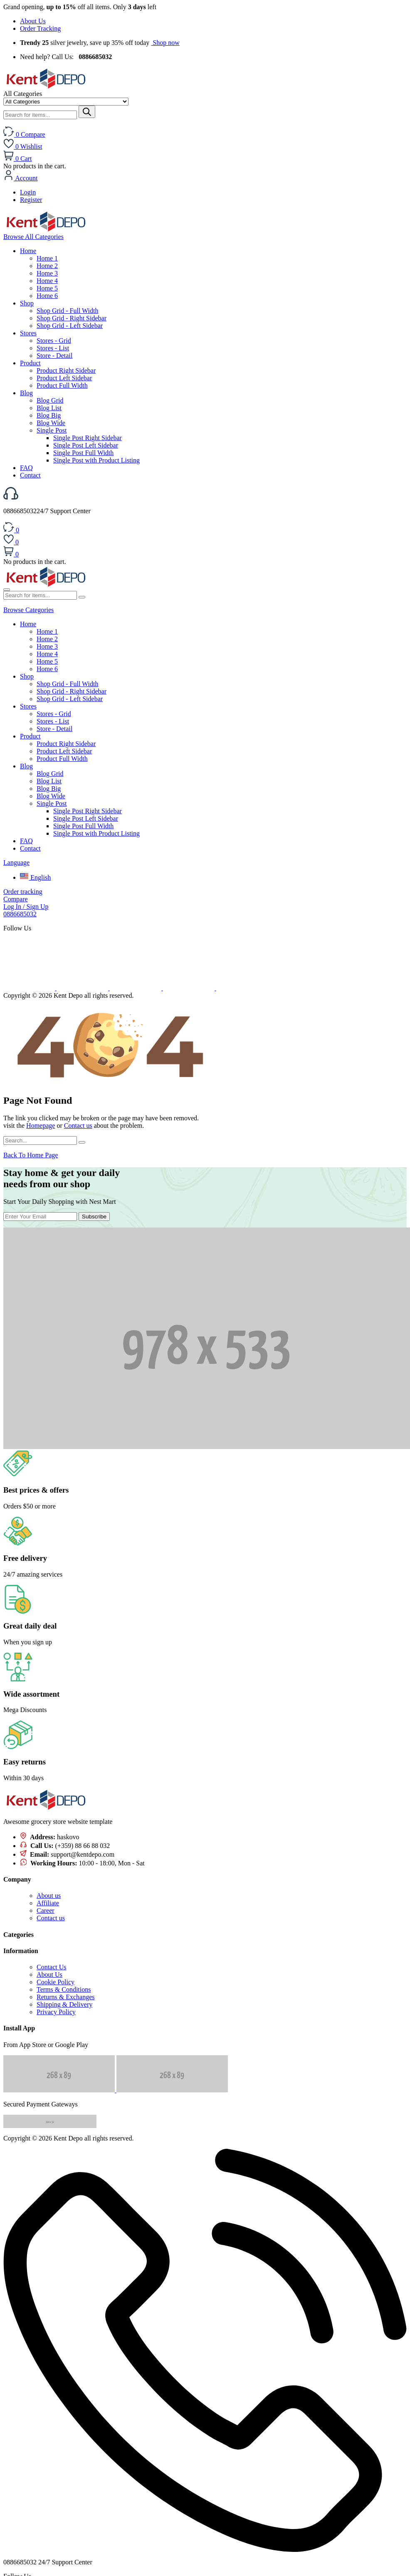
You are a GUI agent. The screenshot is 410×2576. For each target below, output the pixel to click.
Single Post (52, 430)
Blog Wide (51, 422)
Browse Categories (28, 609)
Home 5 (47, 288)
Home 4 (47, 280)
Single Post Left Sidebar (85, 445)
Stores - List (53, 348)
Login (28, 192)
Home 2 (47, 265)
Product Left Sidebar (64, 377)
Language (16, 862)
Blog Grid (50, 400)
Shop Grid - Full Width (67, 310)
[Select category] (65, 102)
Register (31, 199)
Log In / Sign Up (25, 906)
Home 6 (47, 295)
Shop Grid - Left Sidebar (70, 325)
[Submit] (87, 112)
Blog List (49, 407)
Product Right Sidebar (66, 370)
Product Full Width (62, 385)
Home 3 (47, 273)
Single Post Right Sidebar (87, 437)
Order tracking (22, 891)
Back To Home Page (30, 1155)
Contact (30, 475)
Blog (26, 392)
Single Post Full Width (83, 452)
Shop (27, 303)
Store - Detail (54, 355)
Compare (15, 899)
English (35, 877)
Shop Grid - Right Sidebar (71, 318)
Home (28, 250)
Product (30, 363)
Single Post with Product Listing (96, 460)
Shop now (165, 42)
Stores (28, 333)
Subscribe (94, 1216)
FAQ (26, 467)
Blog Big (49, 415)
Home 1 (47, 258)
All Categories (33, 236)
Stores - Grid (54, 340)
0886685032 (20, 914)
